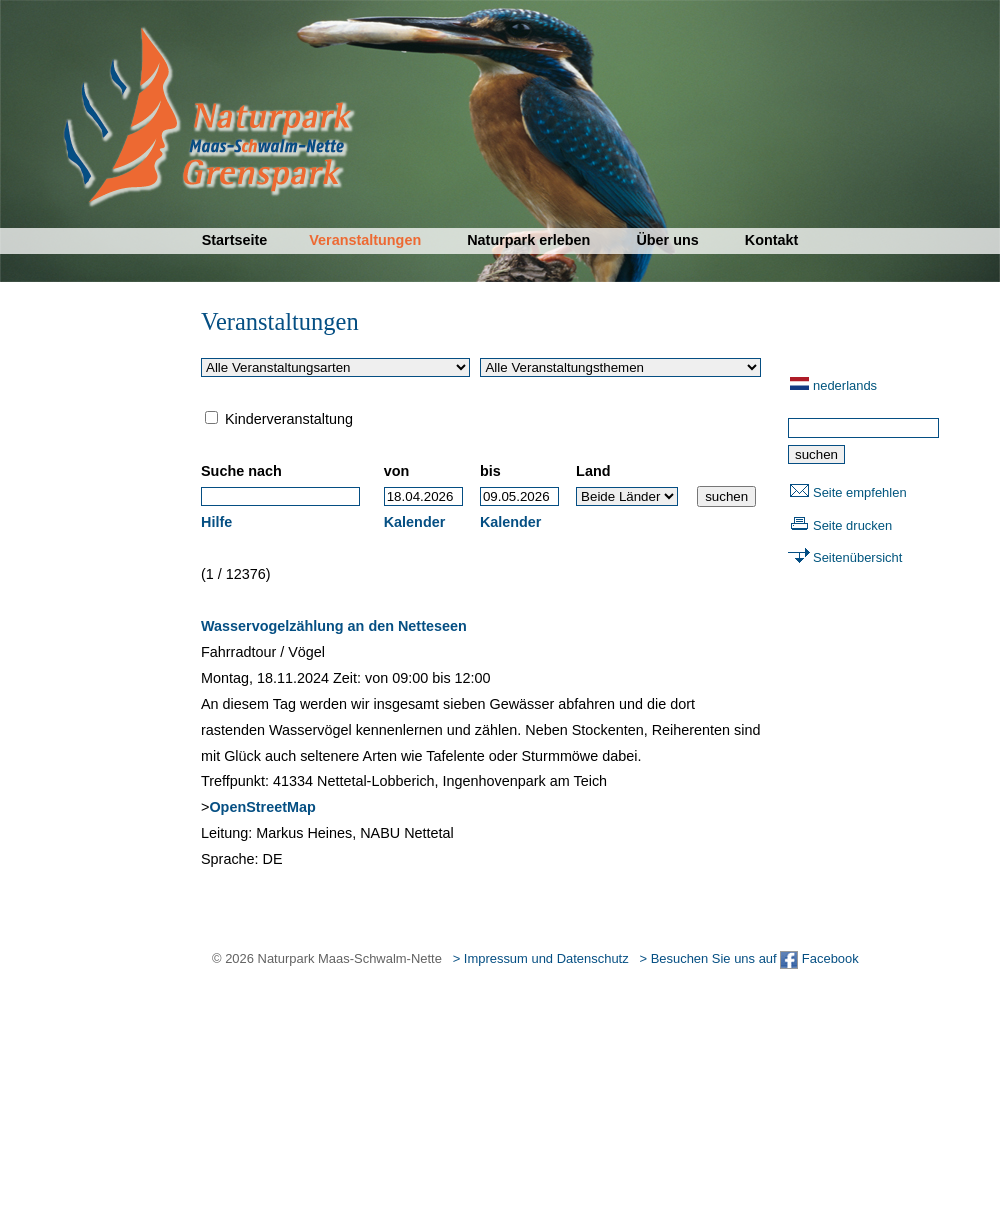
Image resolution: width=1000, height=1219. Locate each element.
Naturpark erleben (528, 240)
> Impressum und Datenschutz (541, 958)
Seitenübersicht (857, 557)
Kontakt (772, 240)
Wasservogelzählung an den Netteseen (334, 626)
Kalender (415, 522)
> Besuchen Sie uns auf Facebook (748, 958)
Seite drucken (852, 525)
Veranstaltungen (365, 240)
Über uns (667, 240)
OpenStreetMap (262, 807)
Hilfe (216, 522)
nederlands (845, 385)
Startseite (235, 240)
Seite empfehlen (860, 492)
